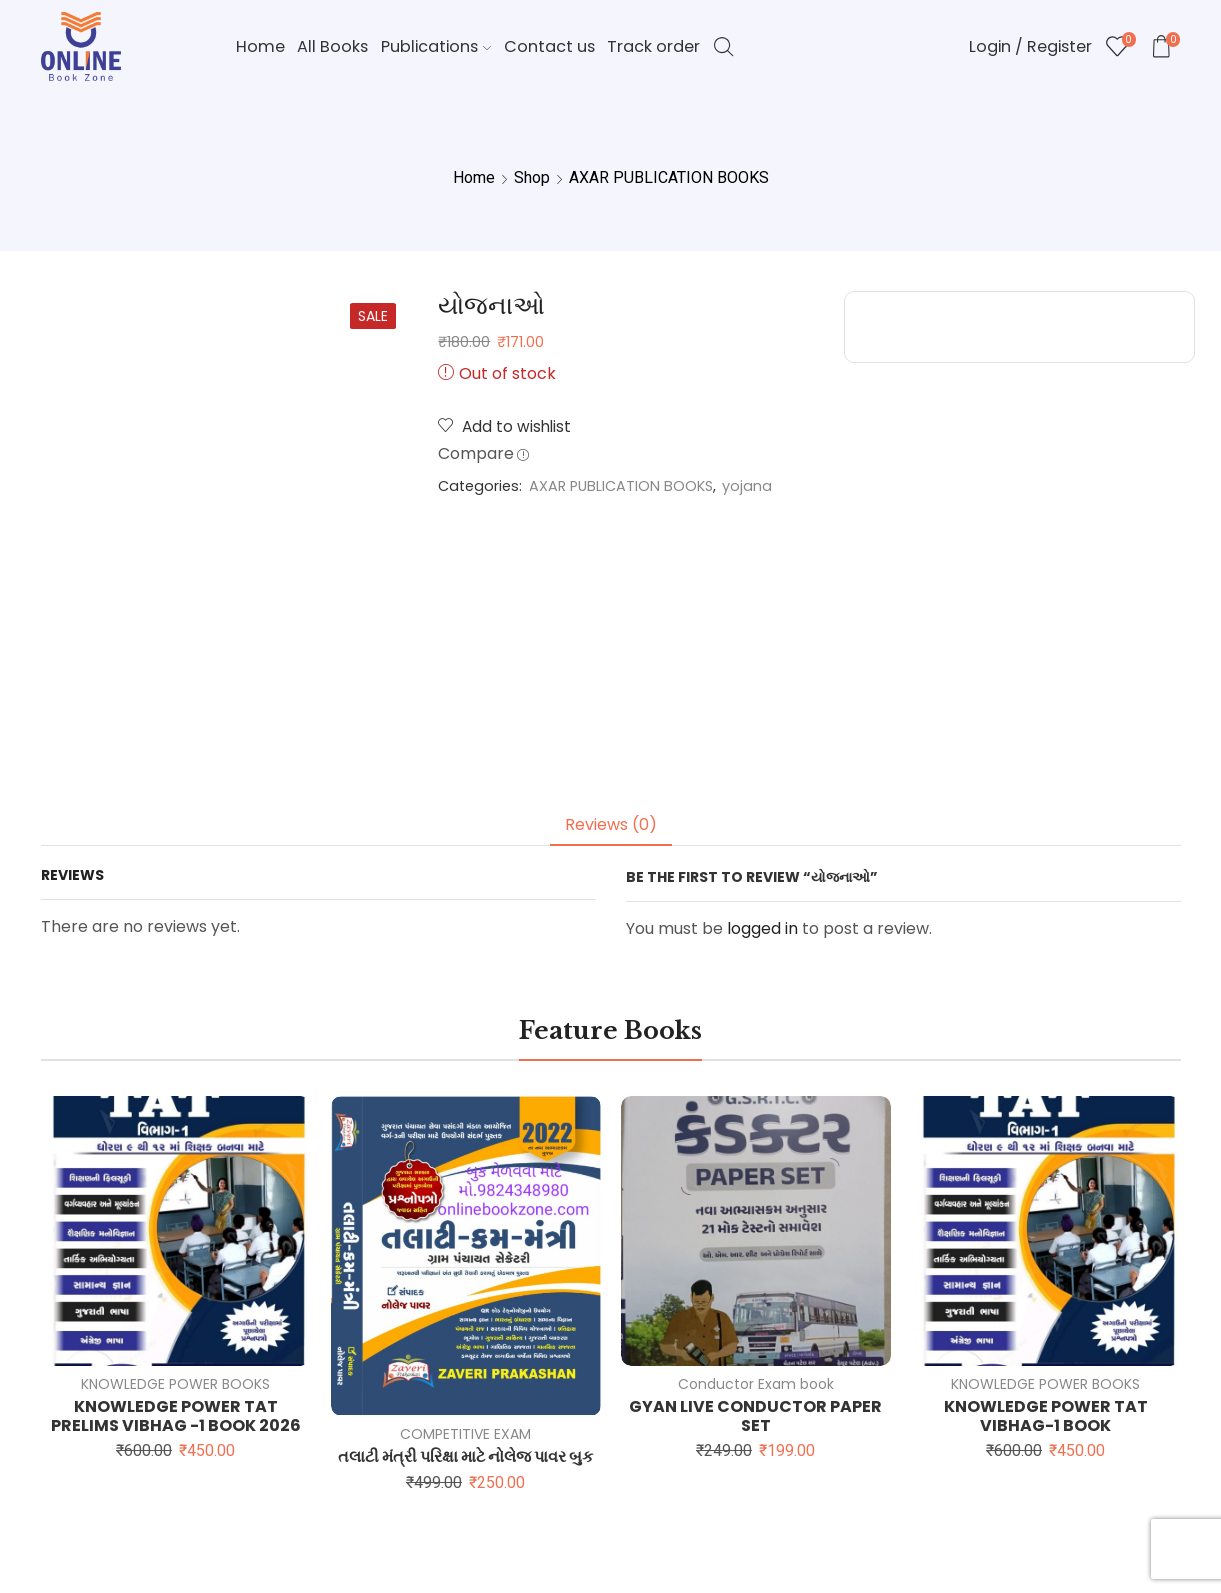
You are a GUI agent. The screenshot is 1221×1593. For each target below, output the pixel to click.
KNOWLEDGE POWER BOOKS (175, 1384)
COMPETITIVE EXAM (465, 1434)
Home (260, 46)
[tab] (611, 825)
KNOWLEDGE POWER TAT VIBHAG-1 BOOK (1046, 1416)
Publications (436, 46)
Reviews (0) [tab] (611, 824)
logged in (762, 928)
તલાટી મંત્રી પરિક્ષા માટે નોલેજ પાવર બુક (465, 1456)
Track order (653, 46)
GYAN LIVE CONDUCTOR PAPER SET (755, 1416)
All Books (332, 46)
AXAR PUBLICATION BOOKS (669, 177)
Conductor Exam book (756, 1384)
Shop (532, 177)
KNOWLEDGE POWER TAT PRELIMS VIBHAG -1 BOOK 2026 (176, 1416)
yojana (747, 486)
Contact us (549, 46)
